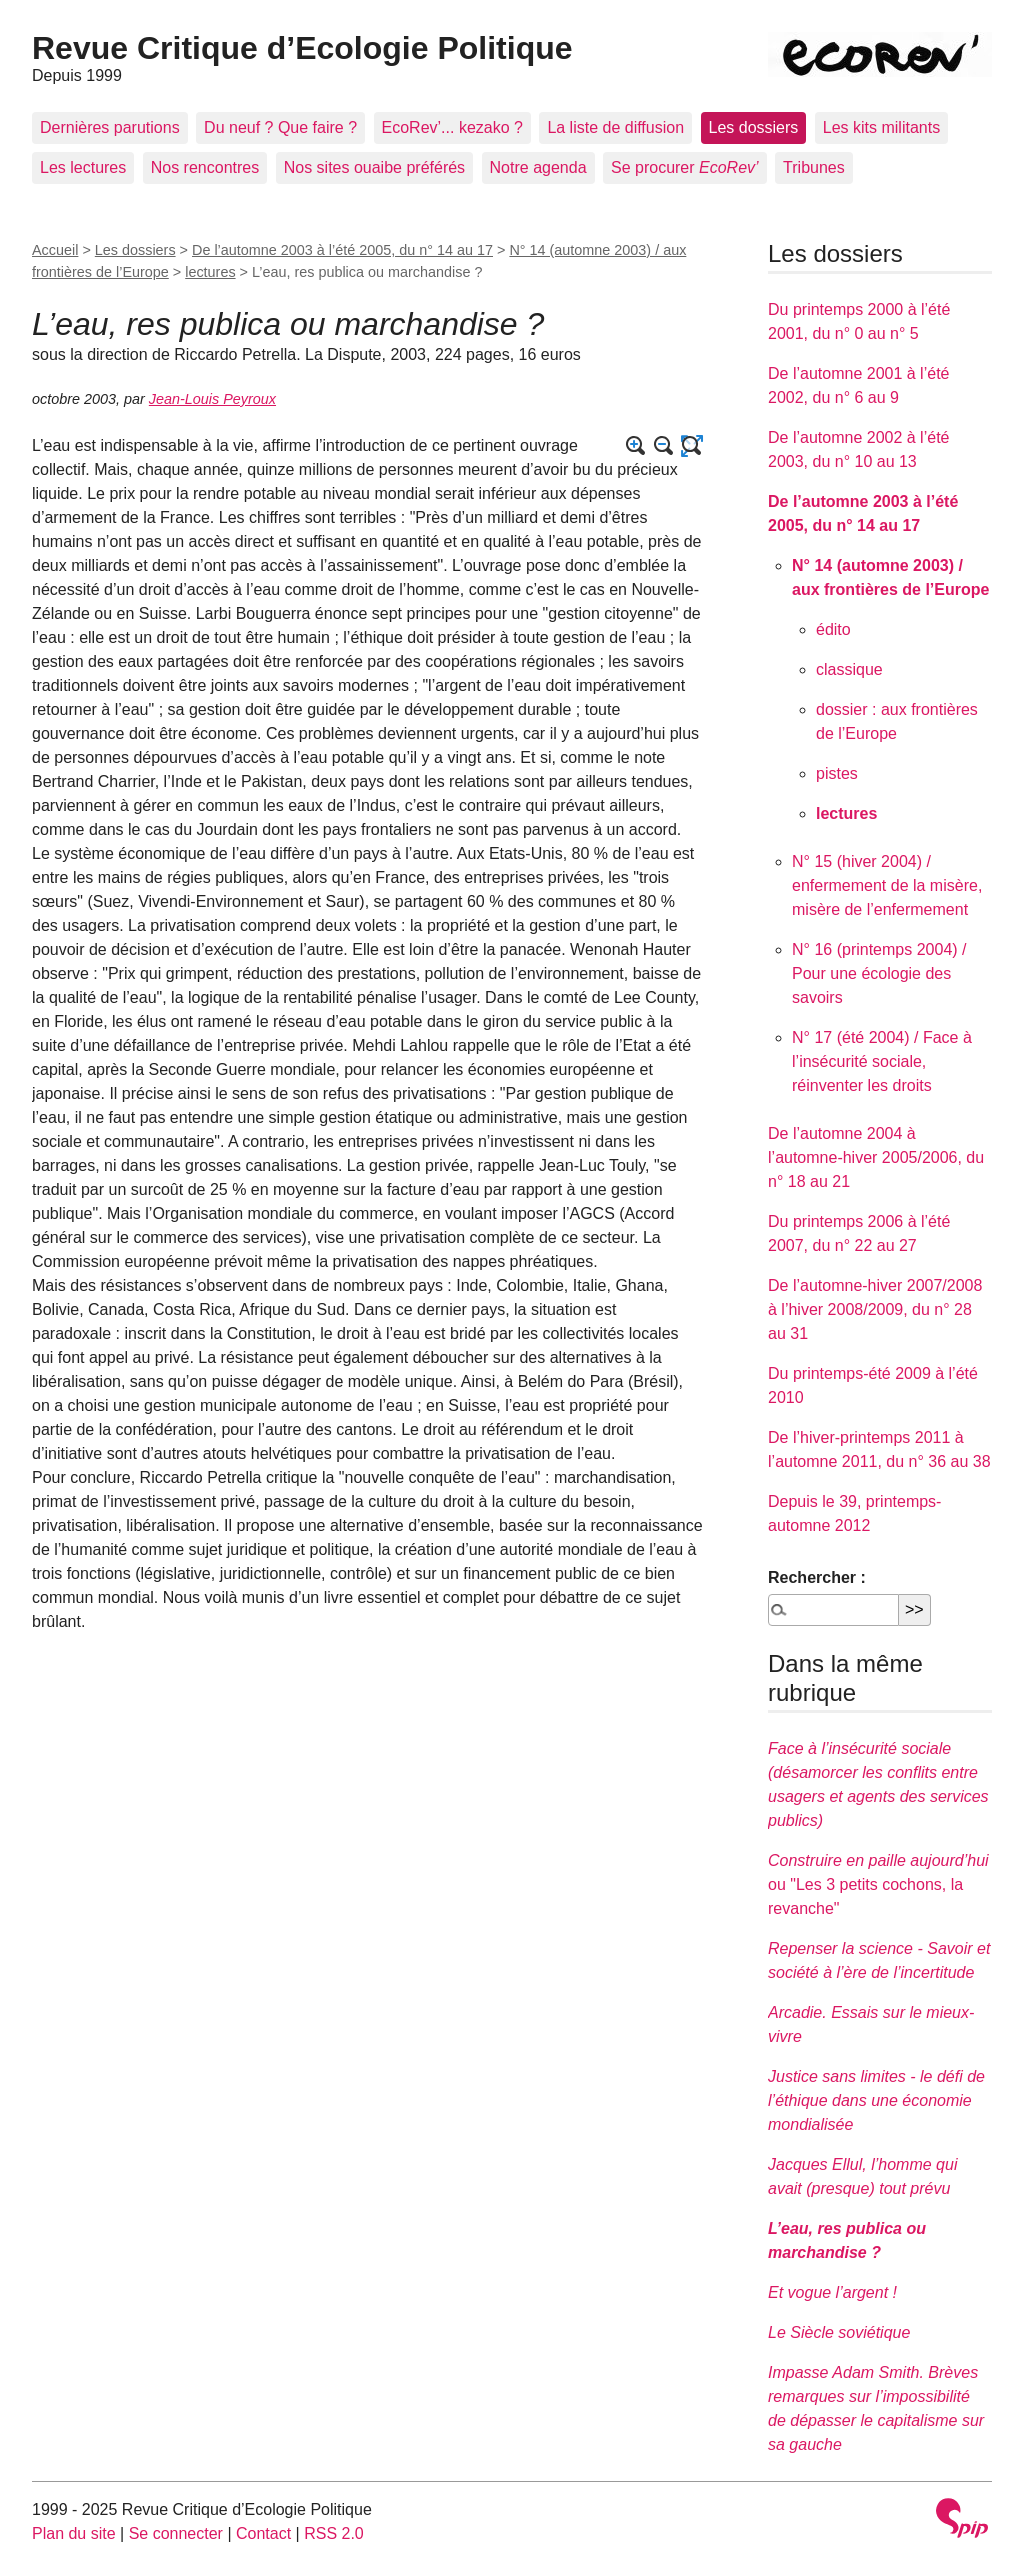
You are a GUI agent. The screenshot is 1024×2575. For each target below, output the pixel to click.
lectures (210, 272)
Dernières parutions (110, 127)
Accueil (55, 250)
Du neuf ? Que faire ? (280, 127)
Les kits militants (881, 127)
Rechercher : (817, 1577)
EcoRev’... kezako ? (452, 127)
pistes (837, 773)
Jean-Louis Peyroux (212, 399)
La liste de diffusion (615, 127)
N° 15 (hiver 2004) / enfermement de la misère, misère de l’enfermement (887, 885)
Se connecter (176, 2533)
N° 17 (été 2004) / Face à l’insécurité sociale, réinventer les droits (882, 1061)
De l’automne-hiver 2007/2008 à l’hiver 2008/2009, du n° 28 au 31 (875, 1309)
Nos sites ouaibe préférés (374, 167)
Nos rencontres (205, 167)
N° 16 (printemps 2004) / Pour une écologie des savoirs (879, 973)
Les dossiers (754, 127)
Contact (263, 2533)
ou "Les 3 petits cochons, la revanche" (878, 1884)
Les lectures (83, 167)
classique (849, 669)
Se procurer (685, 167)
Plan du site (74, 2533)
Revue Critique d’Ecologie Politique (302, 48)
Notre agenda (538, 167)
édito (833, 629)
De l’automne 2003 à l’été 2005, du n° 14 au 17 (342, 250)
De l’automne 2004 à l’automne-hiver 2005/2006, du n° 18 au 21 (876, 1157)
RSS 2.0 (334, 2533)
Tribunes (814, 167)
